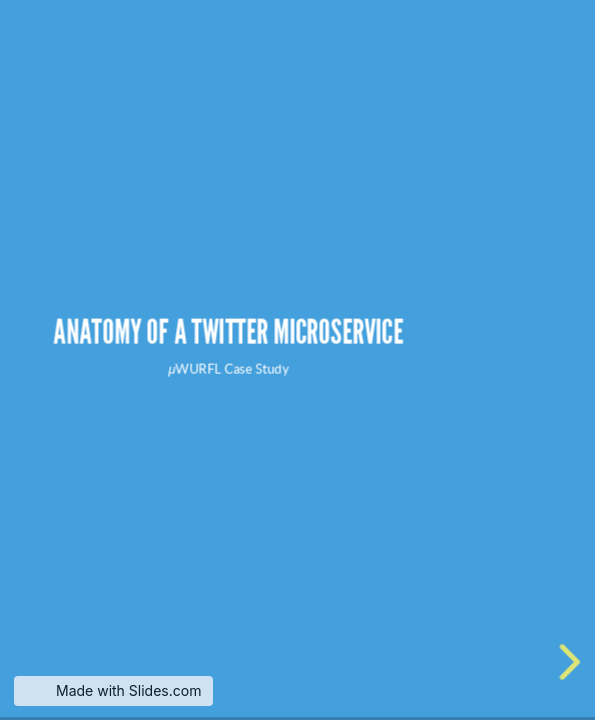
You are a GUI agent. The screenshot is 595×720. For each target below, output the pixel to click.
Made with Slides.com (128, 690)
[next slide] (565, 662)
